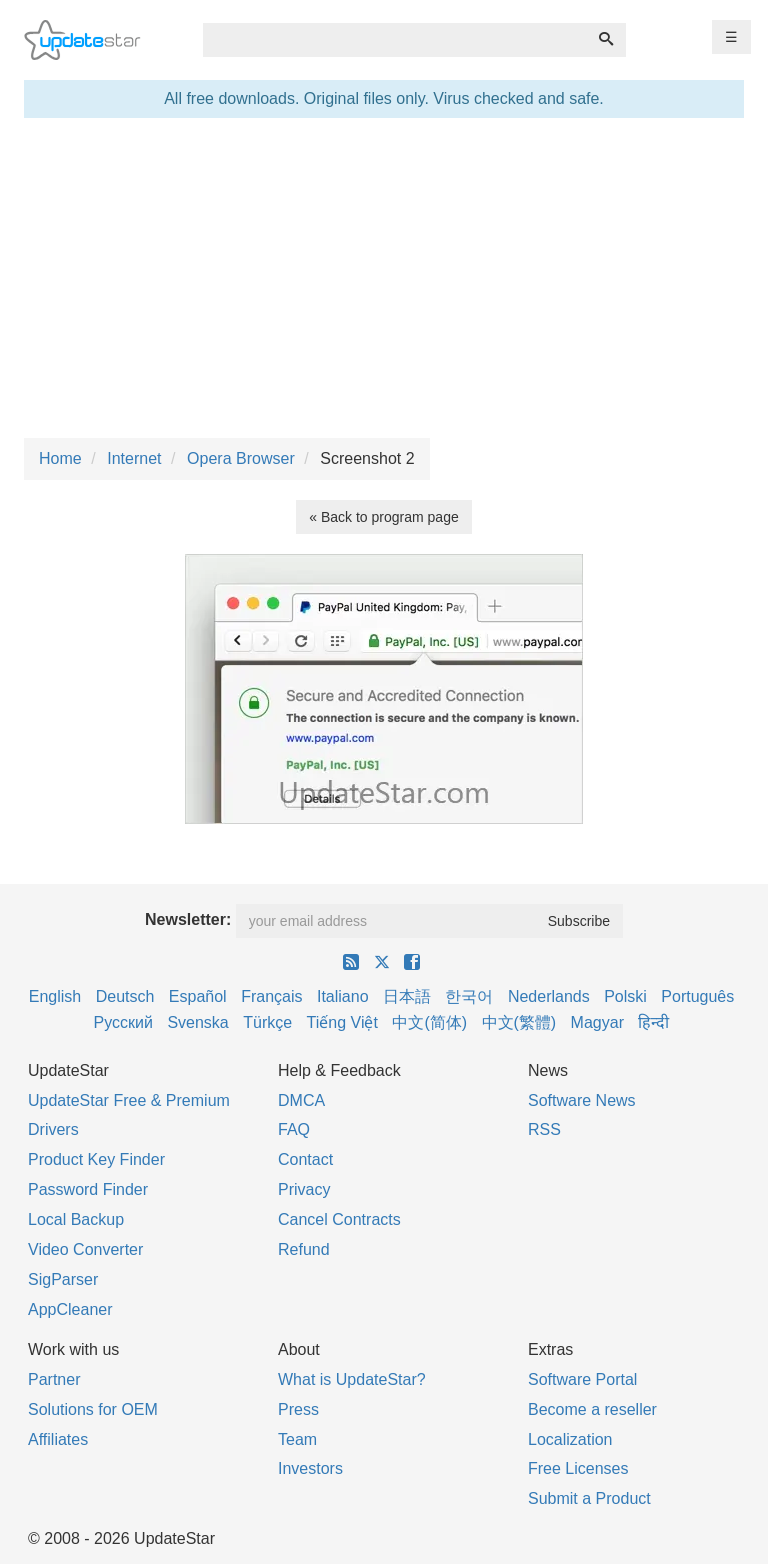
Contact (305, 1159)
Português (697, 996)
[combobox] (395, 40)
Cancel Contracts (339, 1219)
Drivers (53, 1129)
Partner (54, 1379)
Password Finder (88, 1189)
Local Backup (76, 1219)
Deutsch (125, 996)
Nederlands (549, 996)
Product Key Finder (96, 1159)
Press (298, 1409)
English (55, 996)
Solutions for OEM (93, 1409)
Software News (582, 1100)
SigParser (63, 1279)
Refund (304, 1249)
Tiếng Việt (342, 1022)
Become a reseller (592, 1409)
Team (297, 1439)
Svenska (197, 1022)
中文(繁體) (519, 1022)
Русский (123, 1022)
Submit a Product (589, 1498)
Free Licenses (578, 1468)
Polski (625, 996)
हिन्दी (653, 1022)
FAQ (294, 1129)
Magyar (597, 1022)
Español (198, 996)
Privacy (304, 1189)
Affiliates (58, 1439)
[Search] (606, 40)
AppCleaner (70, 1309)
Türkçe (267, 1022)
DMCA (301, 1100)
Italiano (343, 996)
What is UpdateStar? (352, 1379)
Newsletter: (188, 919)
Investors (310, 1468)
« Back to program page (383, 517)
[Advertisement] (384, 278)
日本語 (407, 996)
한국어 (469, 996)
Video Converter (85, 1249)
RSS (544, 1129)
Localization (570, 1439)
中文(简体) (429, 1022)
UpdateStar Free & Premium (129, 1100)
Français (271, 996)
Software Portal (582, 1379)
